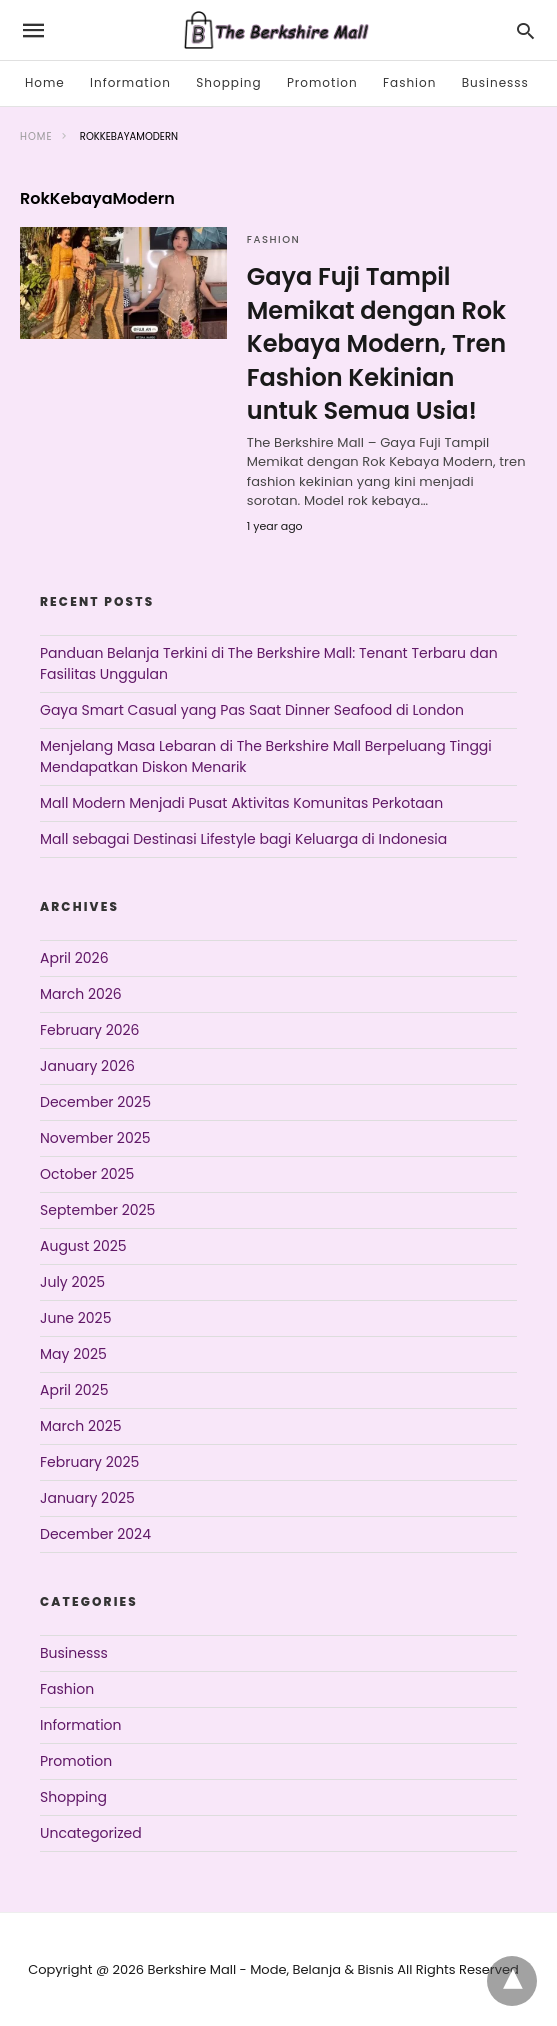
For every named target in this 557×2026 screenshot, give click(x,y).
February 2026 (89, 1030)
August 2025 (83, 1246)
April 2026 (74, 958)
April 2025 (74, 1390)
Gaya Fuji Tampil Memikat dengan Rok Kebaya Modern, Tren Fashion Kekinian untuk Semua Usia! (376, 343)
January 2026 (87, 1066)
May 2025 (73, 1354)
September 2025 (97, 1210)
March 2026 (81, 994)
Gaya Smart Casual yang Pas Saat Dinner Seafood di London (252, 710)
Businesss (495, 82)
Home (45, 82)
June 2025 (75, 1318)
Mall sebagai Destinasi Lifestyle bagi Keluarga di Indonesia (243, 839)
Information (130, 82)
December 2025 (95, 1102)
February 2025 (89, 1462)
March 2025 (81, 1426)
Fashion (409, 82)
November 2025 (95, 1138)
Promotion (322, 82)
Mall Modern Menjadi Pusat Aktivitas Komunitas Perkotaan (241, 803)
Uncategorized (91, 1833)
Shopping (228, 82)
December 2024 (95, 1534)
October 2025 (87, 1174)
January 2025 (87, 1498)
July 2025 (72, 1282)
